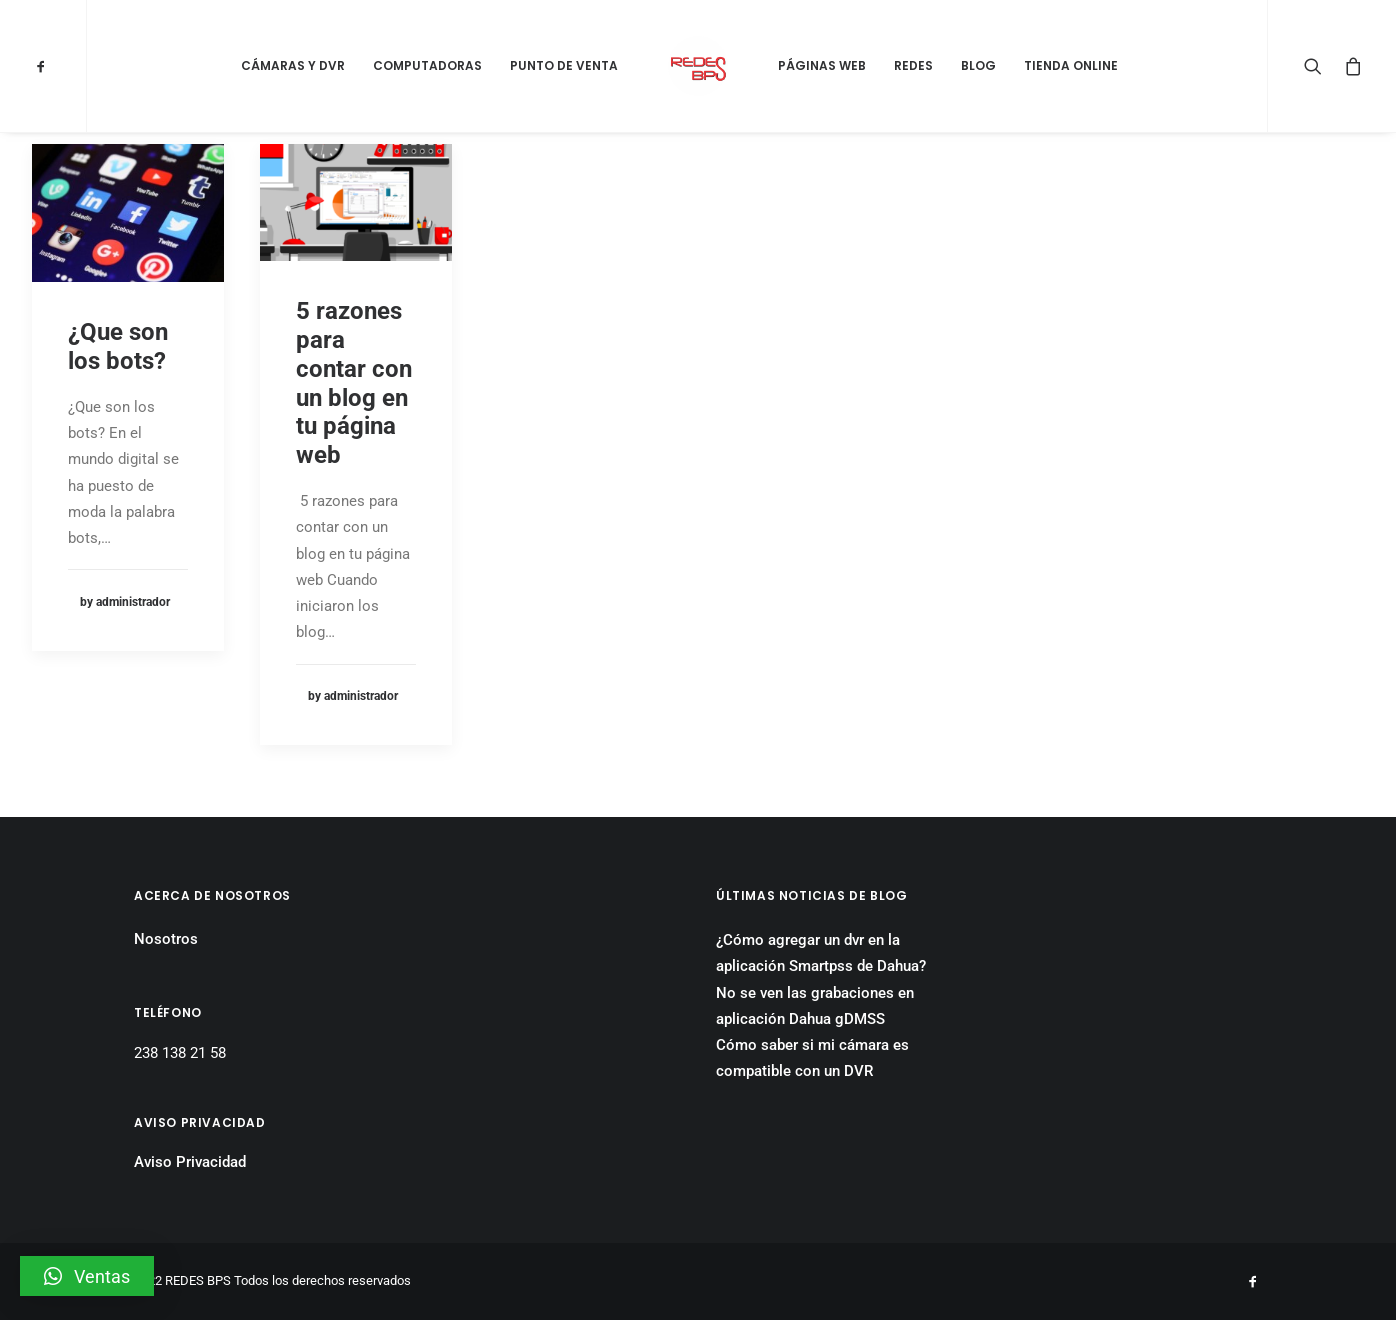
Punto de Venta (564, 65)
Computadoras (427, 65)
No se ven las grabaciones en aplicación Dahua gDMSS (815, 1006)
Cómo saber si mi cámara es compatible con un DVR (812, 1058)
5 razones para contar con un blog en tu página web (354, 383)
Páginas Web (822, 65)
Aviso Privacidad (190, 1162)
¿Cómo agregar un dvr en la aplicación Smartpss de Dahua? (821, 953)
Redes (913, 65)
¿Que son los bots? (118, 346)
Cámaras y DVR (293, 65)
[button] (87, 1276)
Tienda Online (1071, 65)
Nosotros (166, 939)
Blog (978, 65)
